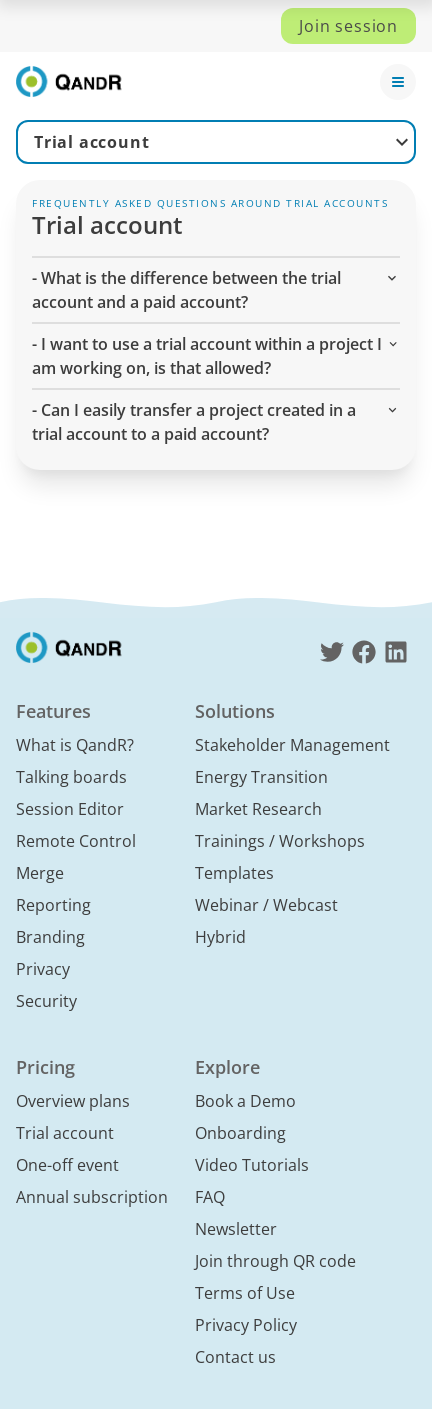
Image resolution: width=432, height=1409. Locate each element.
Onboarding (240, 1133)
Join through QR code (275, 1261)
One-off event (67, 1165)
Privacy (43, 969)
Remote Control (76, 841)
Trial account (91, 142)
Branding (50, 937)
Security (46, 1001)
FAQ (210, 1197)
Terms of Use (245, 1293)
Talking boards (71, 777)
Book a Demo (245, 1101)
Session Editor (70, 809)
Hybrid (220, 937)
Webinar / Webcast (266, 905)
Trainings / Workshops (280, 841)
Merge (40, 873)
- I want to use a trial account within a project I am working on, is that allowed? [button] (216, 355)
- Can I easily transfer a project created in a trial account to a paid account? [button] (216, 421)
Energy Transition (261, 777)
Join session (348, 26)
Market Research (258, 809)
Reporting (53, 905)
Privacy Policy (246, 1325)
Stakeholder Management (292, 745)
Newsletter (236, 1229)
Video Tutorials (252, 1165)
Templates (234, 873)
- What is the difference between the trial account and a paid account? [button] (216, 289)
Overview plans (73, 1101)
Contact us (235, 1357)
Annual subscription (92, 1197)
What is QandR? (75, 745)
